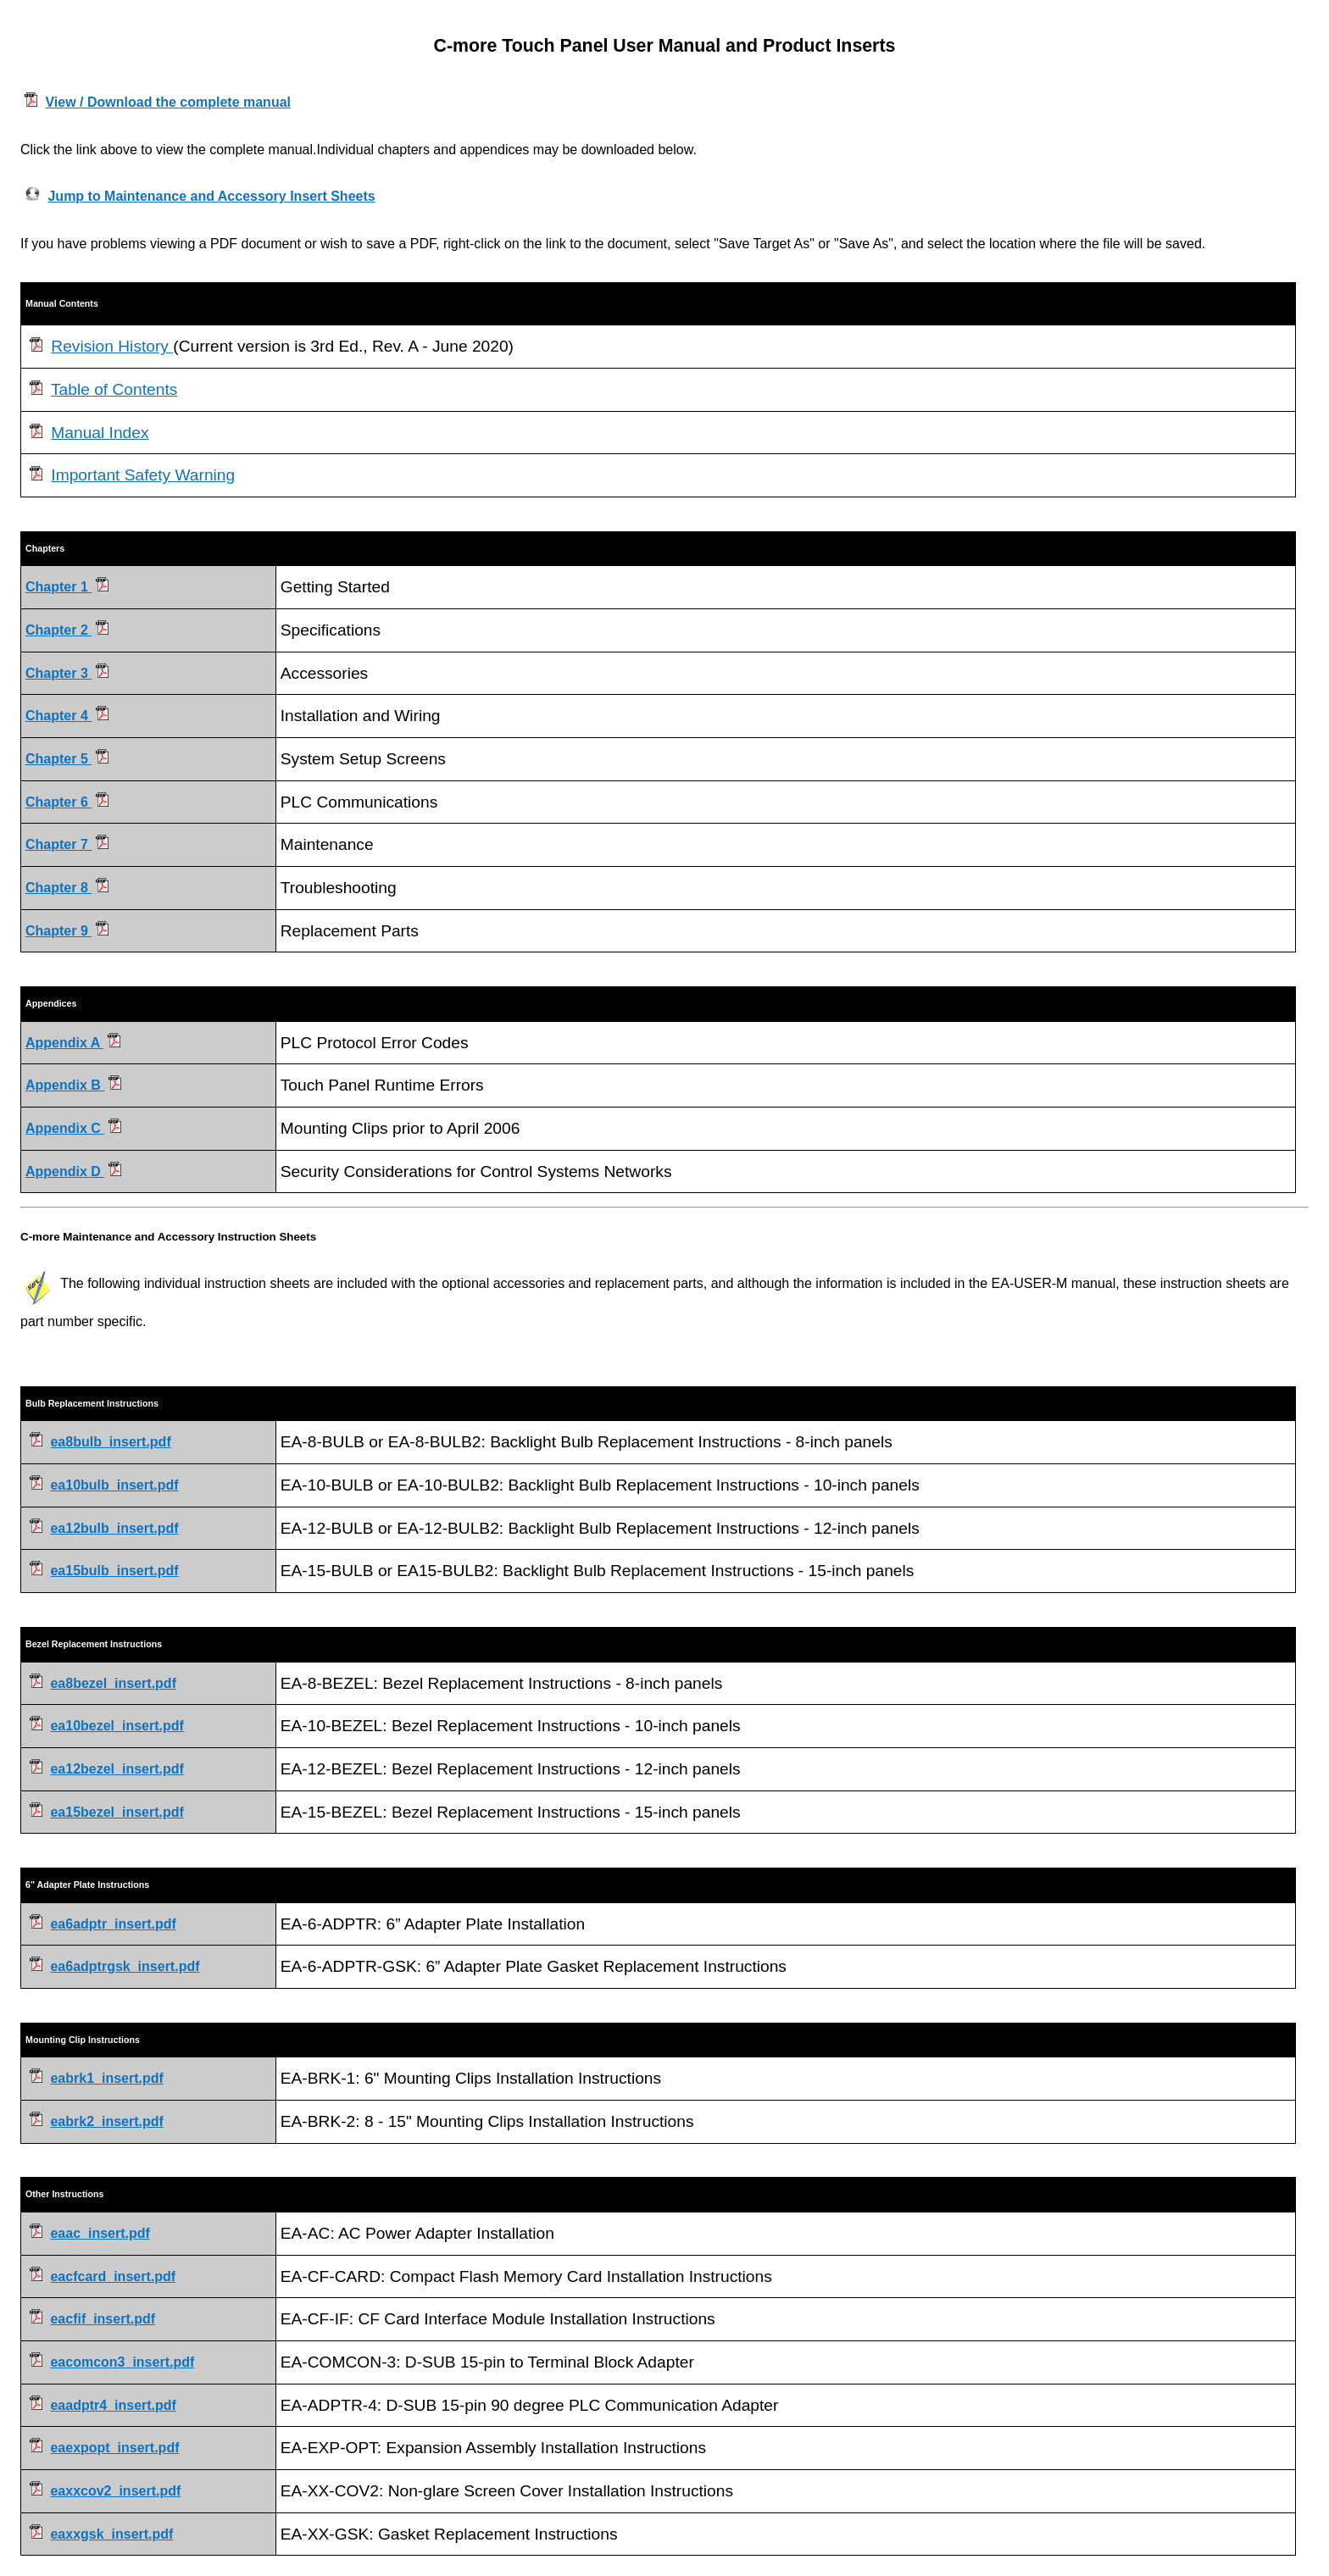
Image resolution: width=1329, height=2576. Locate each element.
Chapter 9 (66, 931)
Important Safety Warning (143, 475)
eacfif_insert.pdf (102, 2319)
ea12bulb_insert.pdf (114, 1528)
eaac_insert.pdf (99, 2233)
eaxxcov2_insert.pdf (115, 2491)
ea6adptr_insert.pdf (112, 1924)
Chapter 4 (66, 715)
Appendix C (73, 1128)
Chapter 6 (66, 802)
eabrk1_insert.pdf (106, 2078)
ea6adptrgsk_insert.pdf (124, 1966)
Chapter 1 (66, 587)
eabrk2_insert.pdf (106, 2121)
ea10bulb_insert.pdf (114, 1485)
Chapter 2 (66, 630)
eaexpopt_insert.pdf (114, 2447)
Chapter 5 (66, 759)
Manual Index (99, 432)
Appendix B (73, 1085)
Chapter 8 (66, 887)
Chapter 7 (66, 844)
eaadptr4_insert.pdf (112, 2405)
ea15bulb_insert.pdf (114, 1570)
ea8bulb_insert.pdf (110, 1442)
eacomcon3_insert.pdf (122, 2362)
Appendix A (72, 1042)
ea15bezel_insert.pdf (116, 1812)
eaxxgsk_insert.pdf (111, 2534)
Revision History (112, 346)
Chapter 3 (66, 673)
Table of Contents (114, 389)
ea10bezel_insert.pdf (116, 1725)
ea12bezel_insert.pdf (116, 1769)
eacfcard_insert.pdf (112, 2276)
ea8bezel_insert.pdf (113, 1683)
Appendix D (73, 1171)
